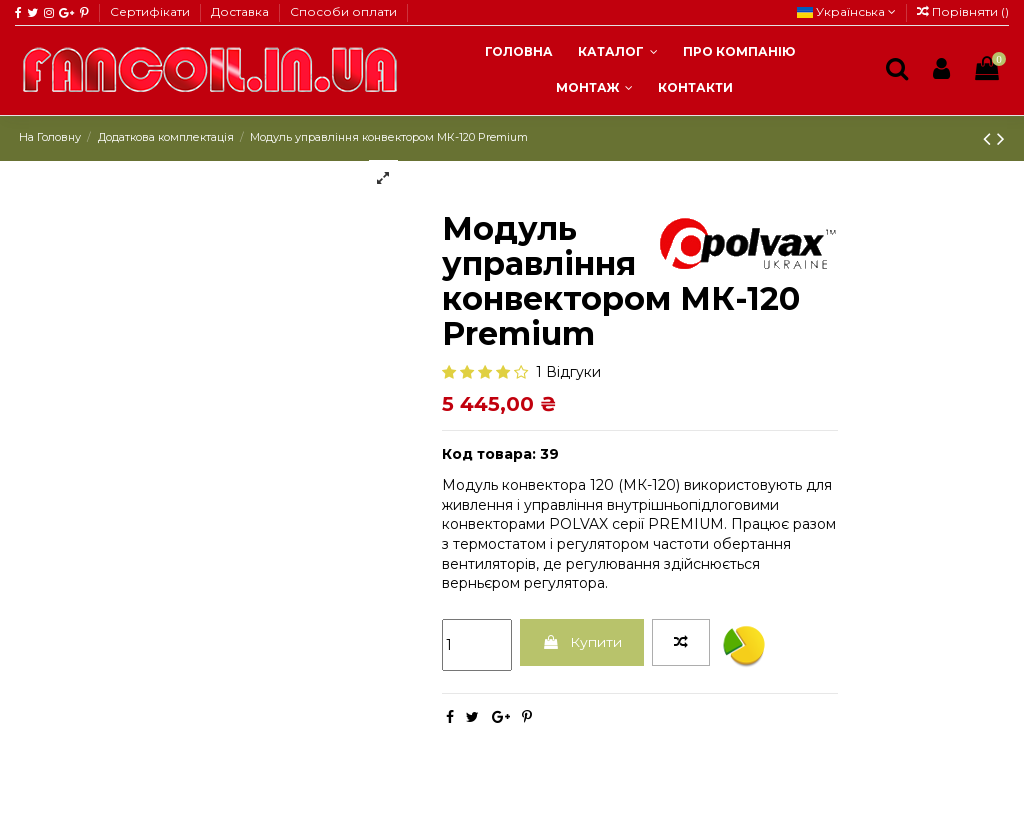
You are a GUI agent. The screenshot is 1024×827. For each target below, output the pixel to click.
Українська (846, 11)
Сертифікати (151, 11)
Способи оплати (343, 11)
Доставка (241, 11)
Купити (582, 642)
